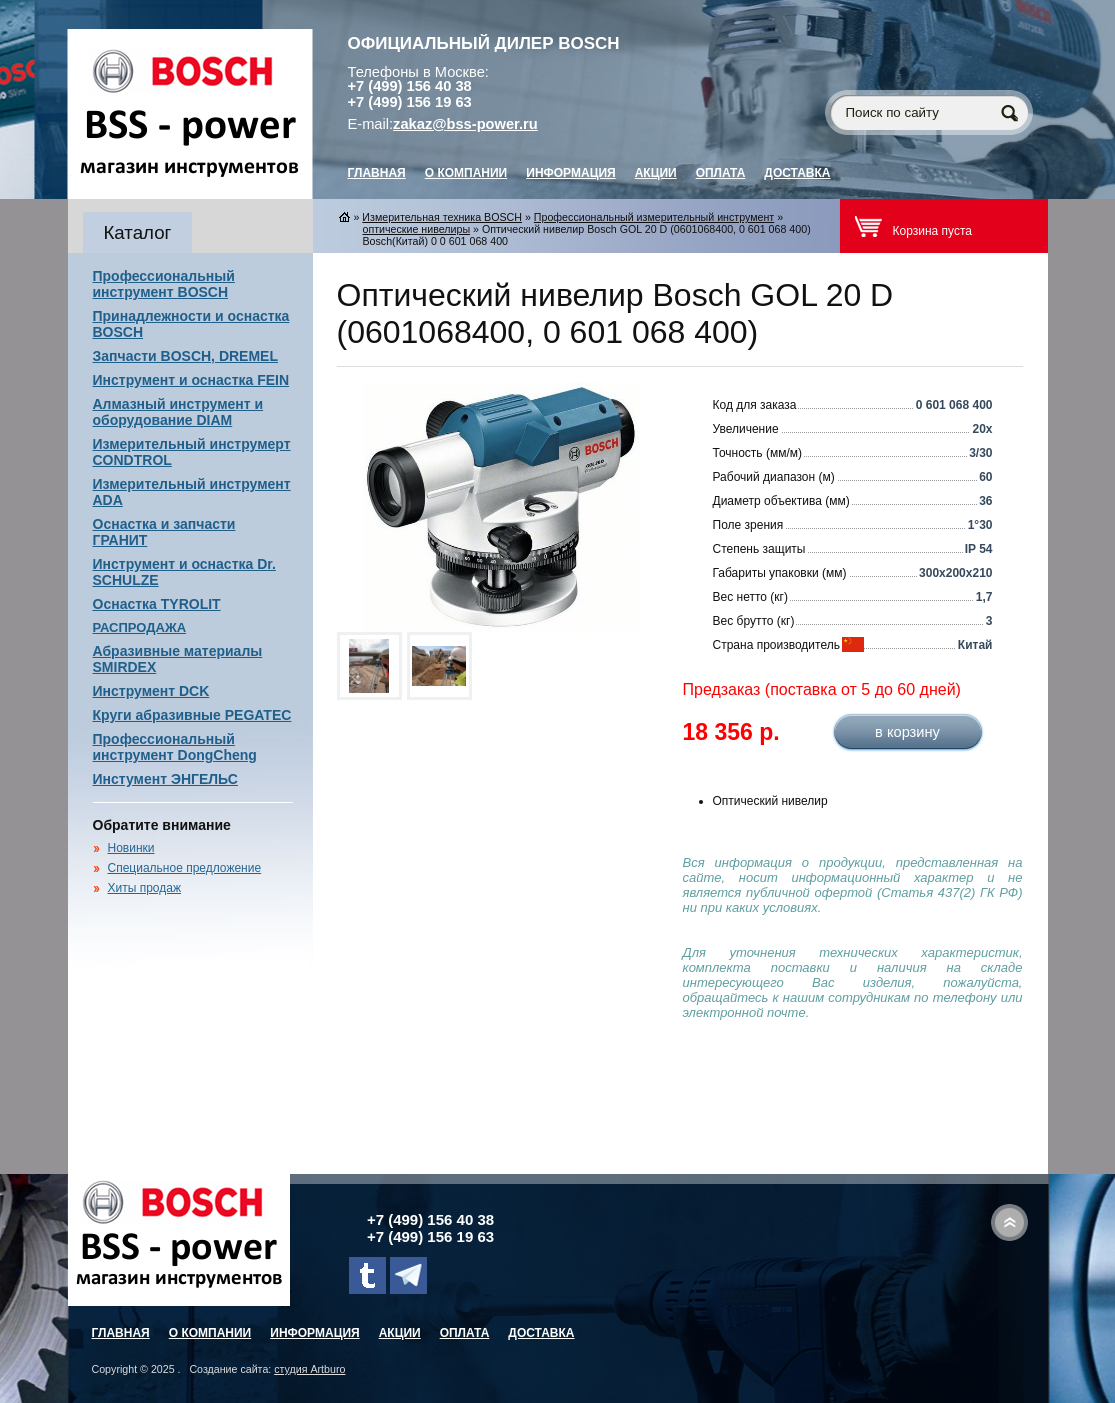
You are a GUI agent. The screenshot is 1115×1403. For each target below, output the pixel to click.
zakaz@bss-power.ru (465, 124)
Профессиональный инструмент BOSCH (164, 284)
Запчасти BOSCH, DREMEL (186, 356)
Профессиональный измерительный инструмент (654, 217)
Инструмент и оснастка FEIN (191, 380)
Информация (570, 173)
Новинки (131, 848)
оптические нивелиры (417, 229)
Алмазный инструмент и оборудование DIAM (178, 412)
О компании (466, 173)
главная (377, 173)
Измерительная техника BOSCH (442, 217)
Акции (656, 173)
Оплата (721, 173)
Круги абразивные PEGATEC (192, 715)
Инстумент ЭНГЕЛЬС (165, 779)
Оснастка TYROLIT (157, 604)
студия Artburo (309, 1369)
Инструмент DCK (151, 691)
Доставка (797, 173)
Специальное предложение (185, 868)
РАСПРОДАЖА (140, 627)
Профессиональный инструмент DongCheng (175, 747)
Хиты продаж (144, 888)
